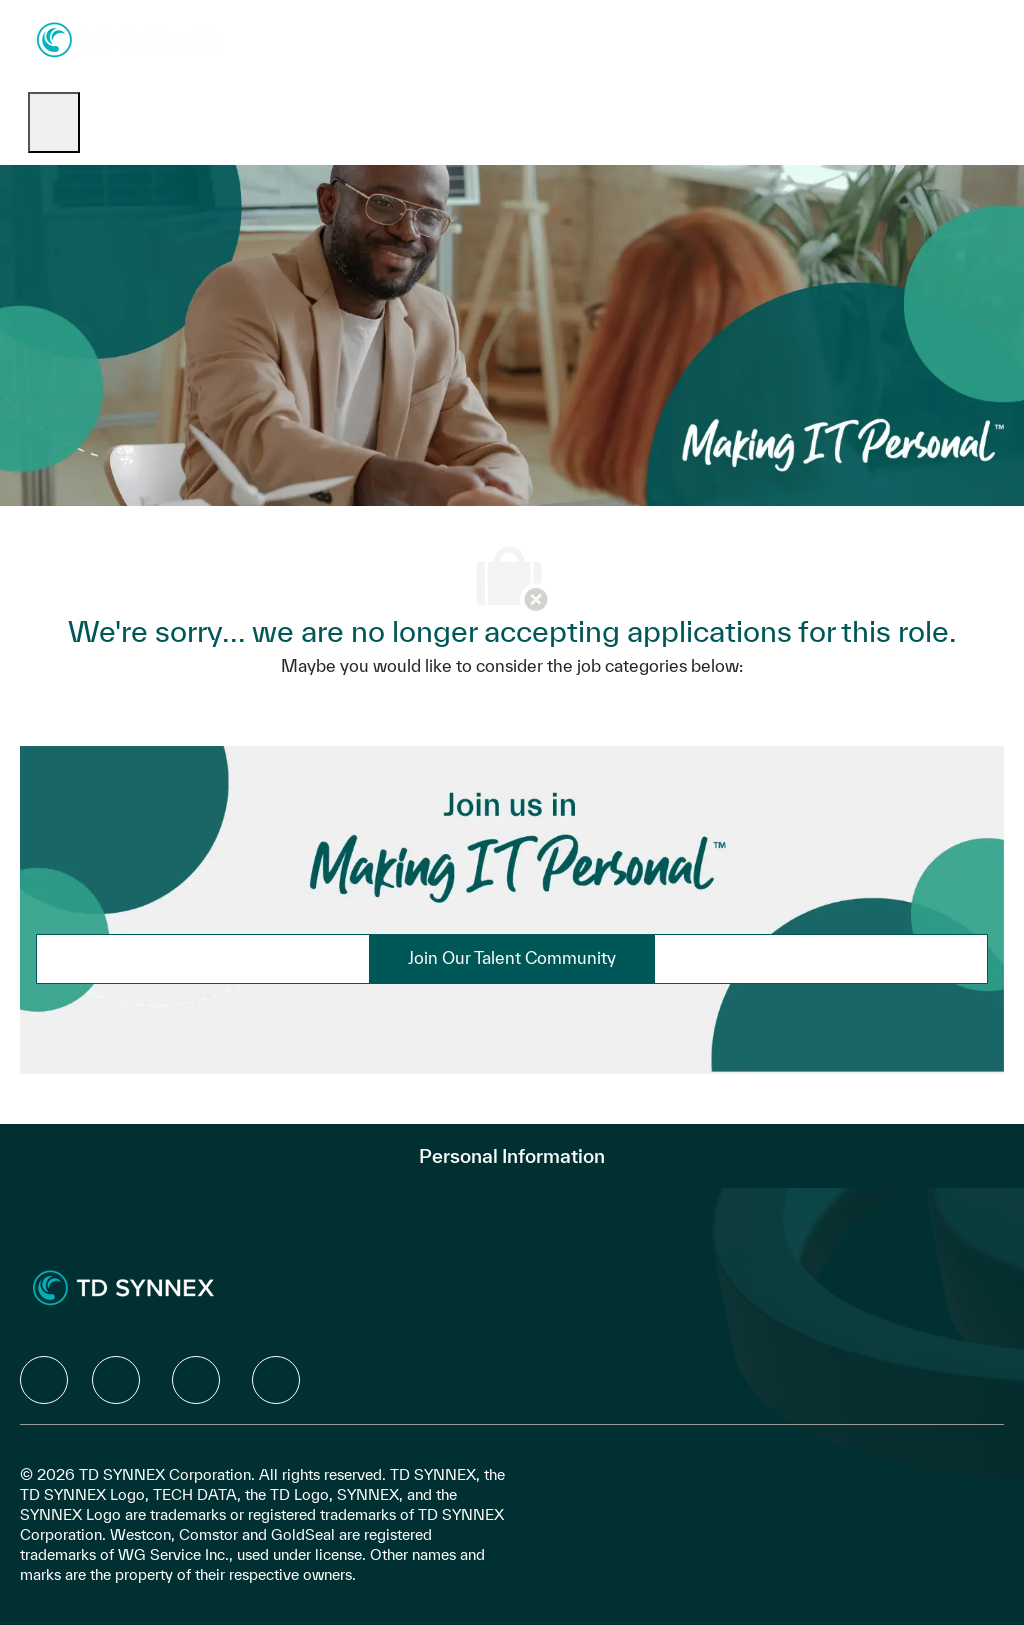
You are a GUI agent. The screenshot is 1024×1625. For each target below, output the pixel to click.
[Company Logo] (127, 38)
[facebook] (44, 1380)
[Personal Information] (512, 1156)
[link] (512, 959)
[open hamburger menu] (54, 122)
